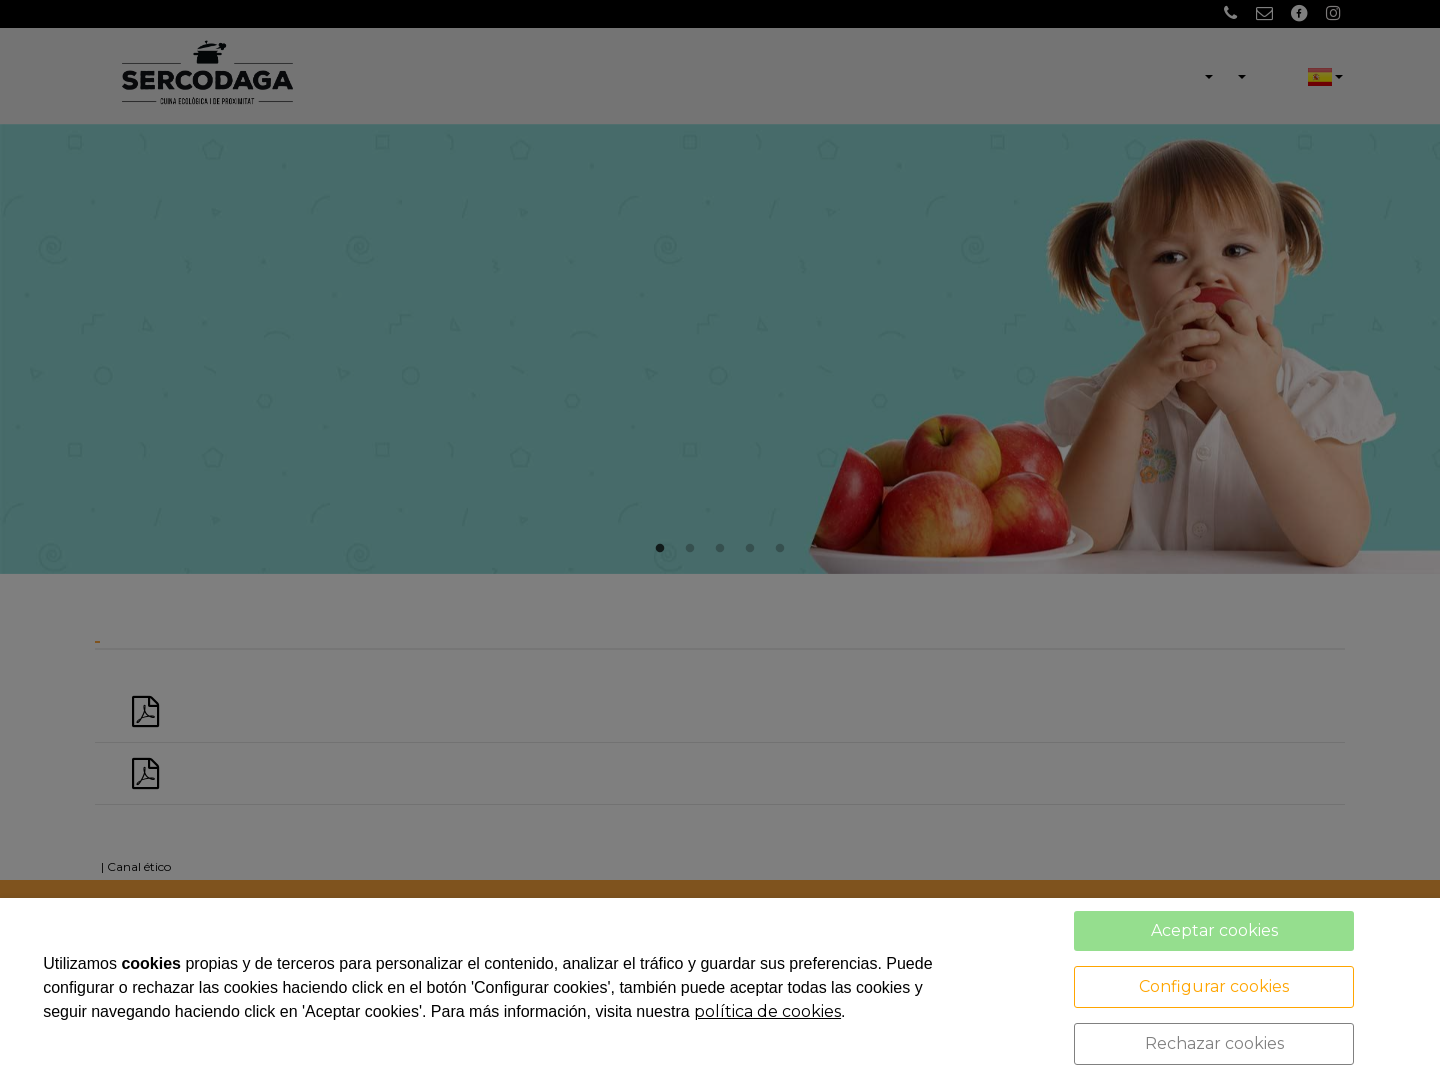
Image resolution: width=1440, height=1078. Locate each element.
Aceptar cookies (1214, 930)
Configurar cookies (1214, 986)
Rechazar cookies (1214, 1043)
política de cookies (767, 1011)
